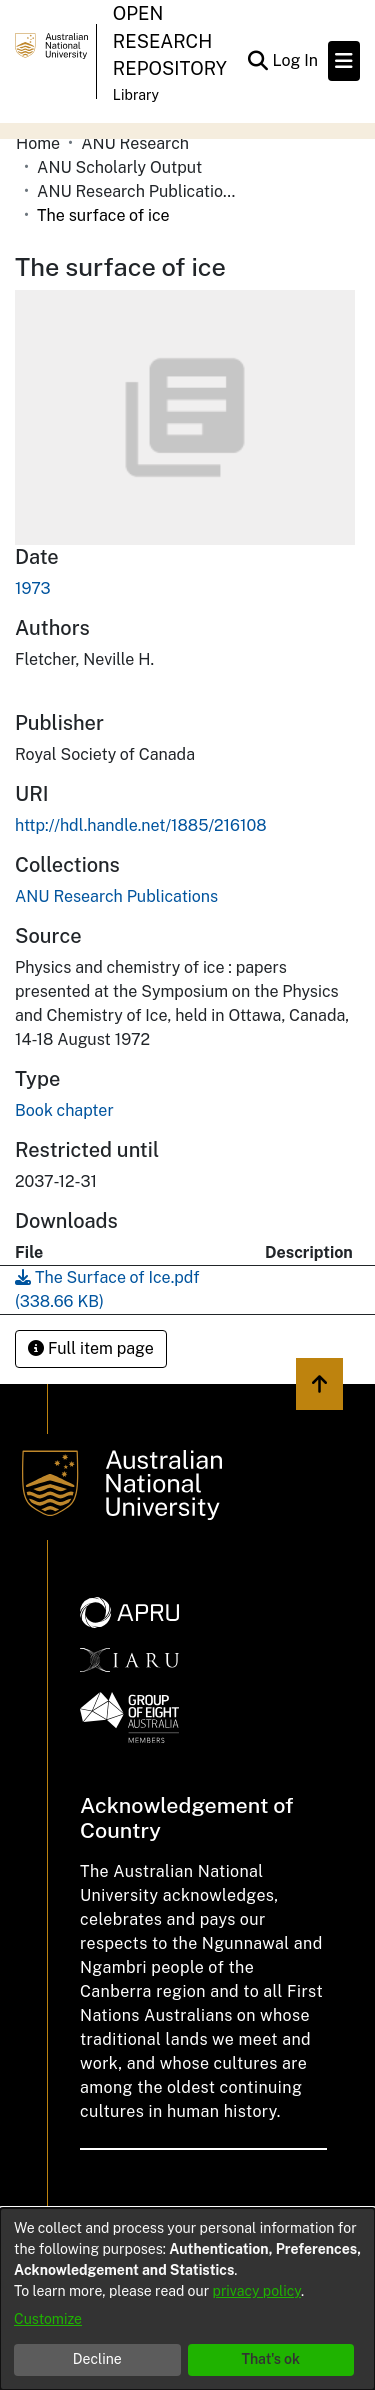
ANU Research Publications (137, 191)
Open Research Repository (170, 41)
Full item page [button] (91, 1348)
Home (38, 143)
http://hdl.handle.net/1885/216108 (141, 825)
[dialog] (187, 2299)
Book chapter (64, 1110)
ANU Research (135, 143)
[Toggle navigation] (344, 61)
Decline (97, 2359)
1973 (33, 588)
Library (136, 95)
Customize (48, 2319)
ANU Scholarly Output (119, 167)
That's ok (270, 2359)
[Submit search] (257, 61)
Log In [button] (296, 60)
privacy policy (257, 2291)
